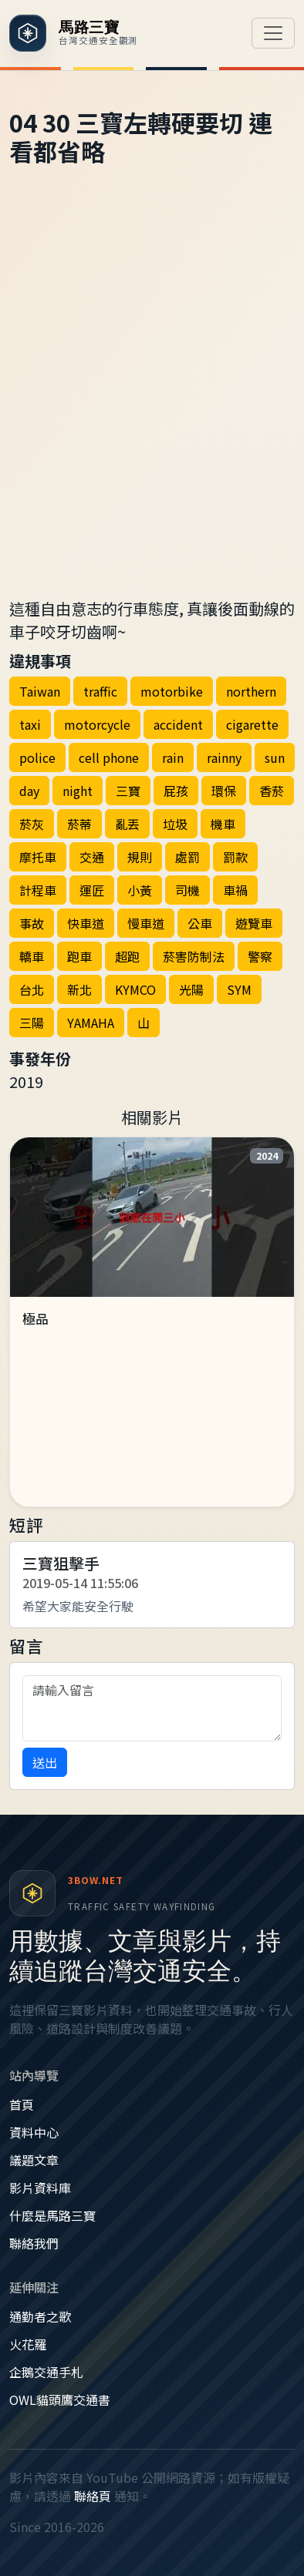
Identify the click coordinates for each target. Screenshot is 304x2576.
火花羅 (27, 2344)
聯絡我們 (34, 2243)
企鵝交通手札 (46, 2372)
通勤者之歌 (40, 2316)
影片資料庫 (40, 2187)
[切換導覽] (273, 33)
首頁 (21, 2104)
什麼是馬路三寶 (52, 2215)
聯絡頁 (92, 2496)
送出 (44, 1762)
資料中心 (34, 2132)
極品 (35, 1318)
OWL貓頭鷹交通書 (59, 2399)
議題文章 (34, 2160)
